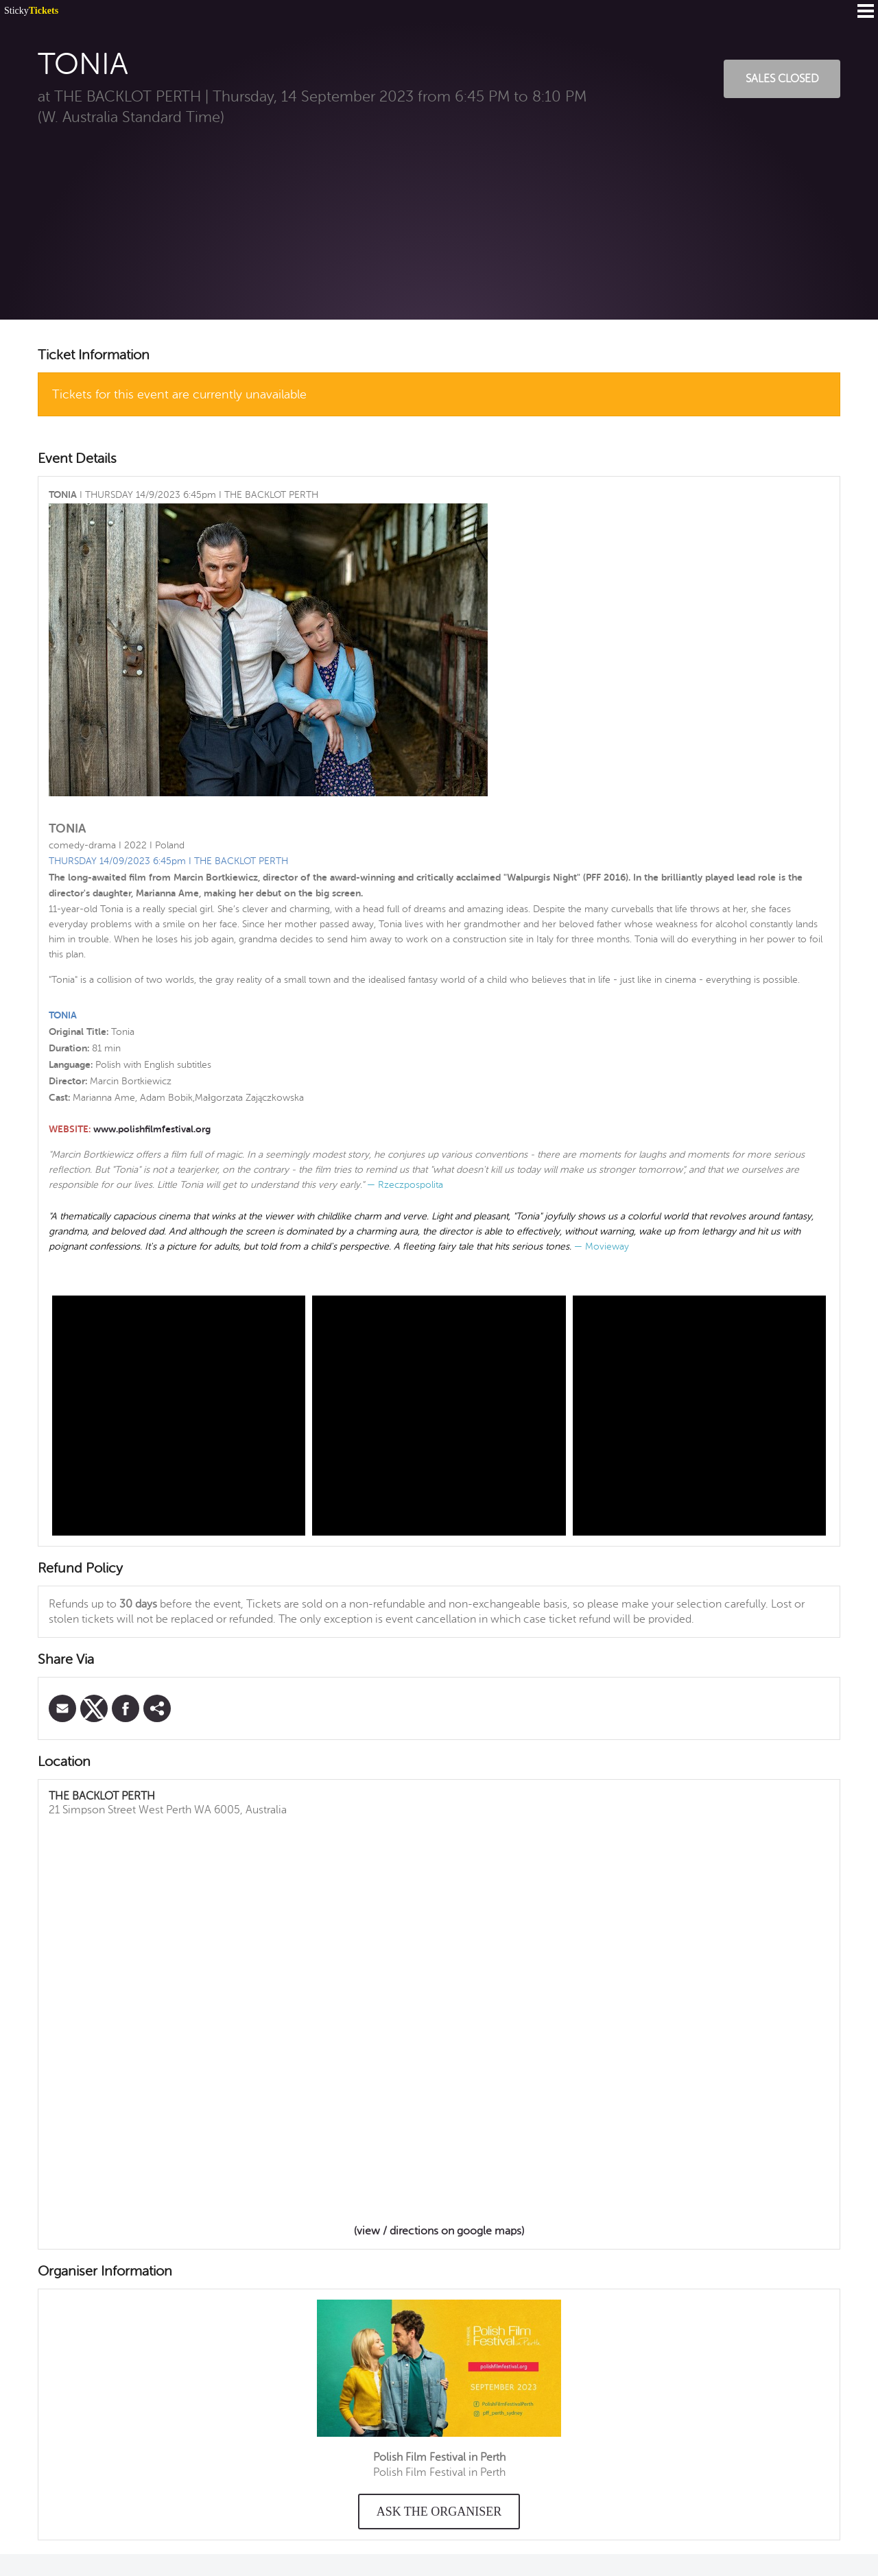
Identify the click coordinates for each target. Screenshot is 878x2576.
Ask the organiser (439, 2511)
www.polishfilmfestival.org (152, 1128)
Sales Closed (782, 79)
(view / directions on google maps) (439, 2231)
